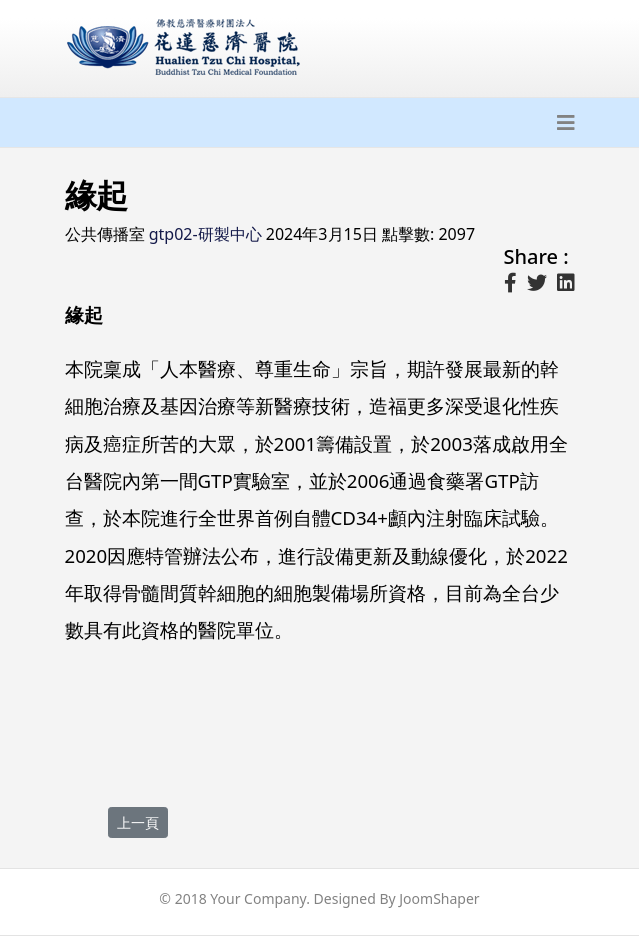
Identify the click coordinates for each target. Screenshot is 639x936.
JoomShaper (439, 898)
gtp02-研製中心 (205, 234)
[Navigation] (566, 123)
